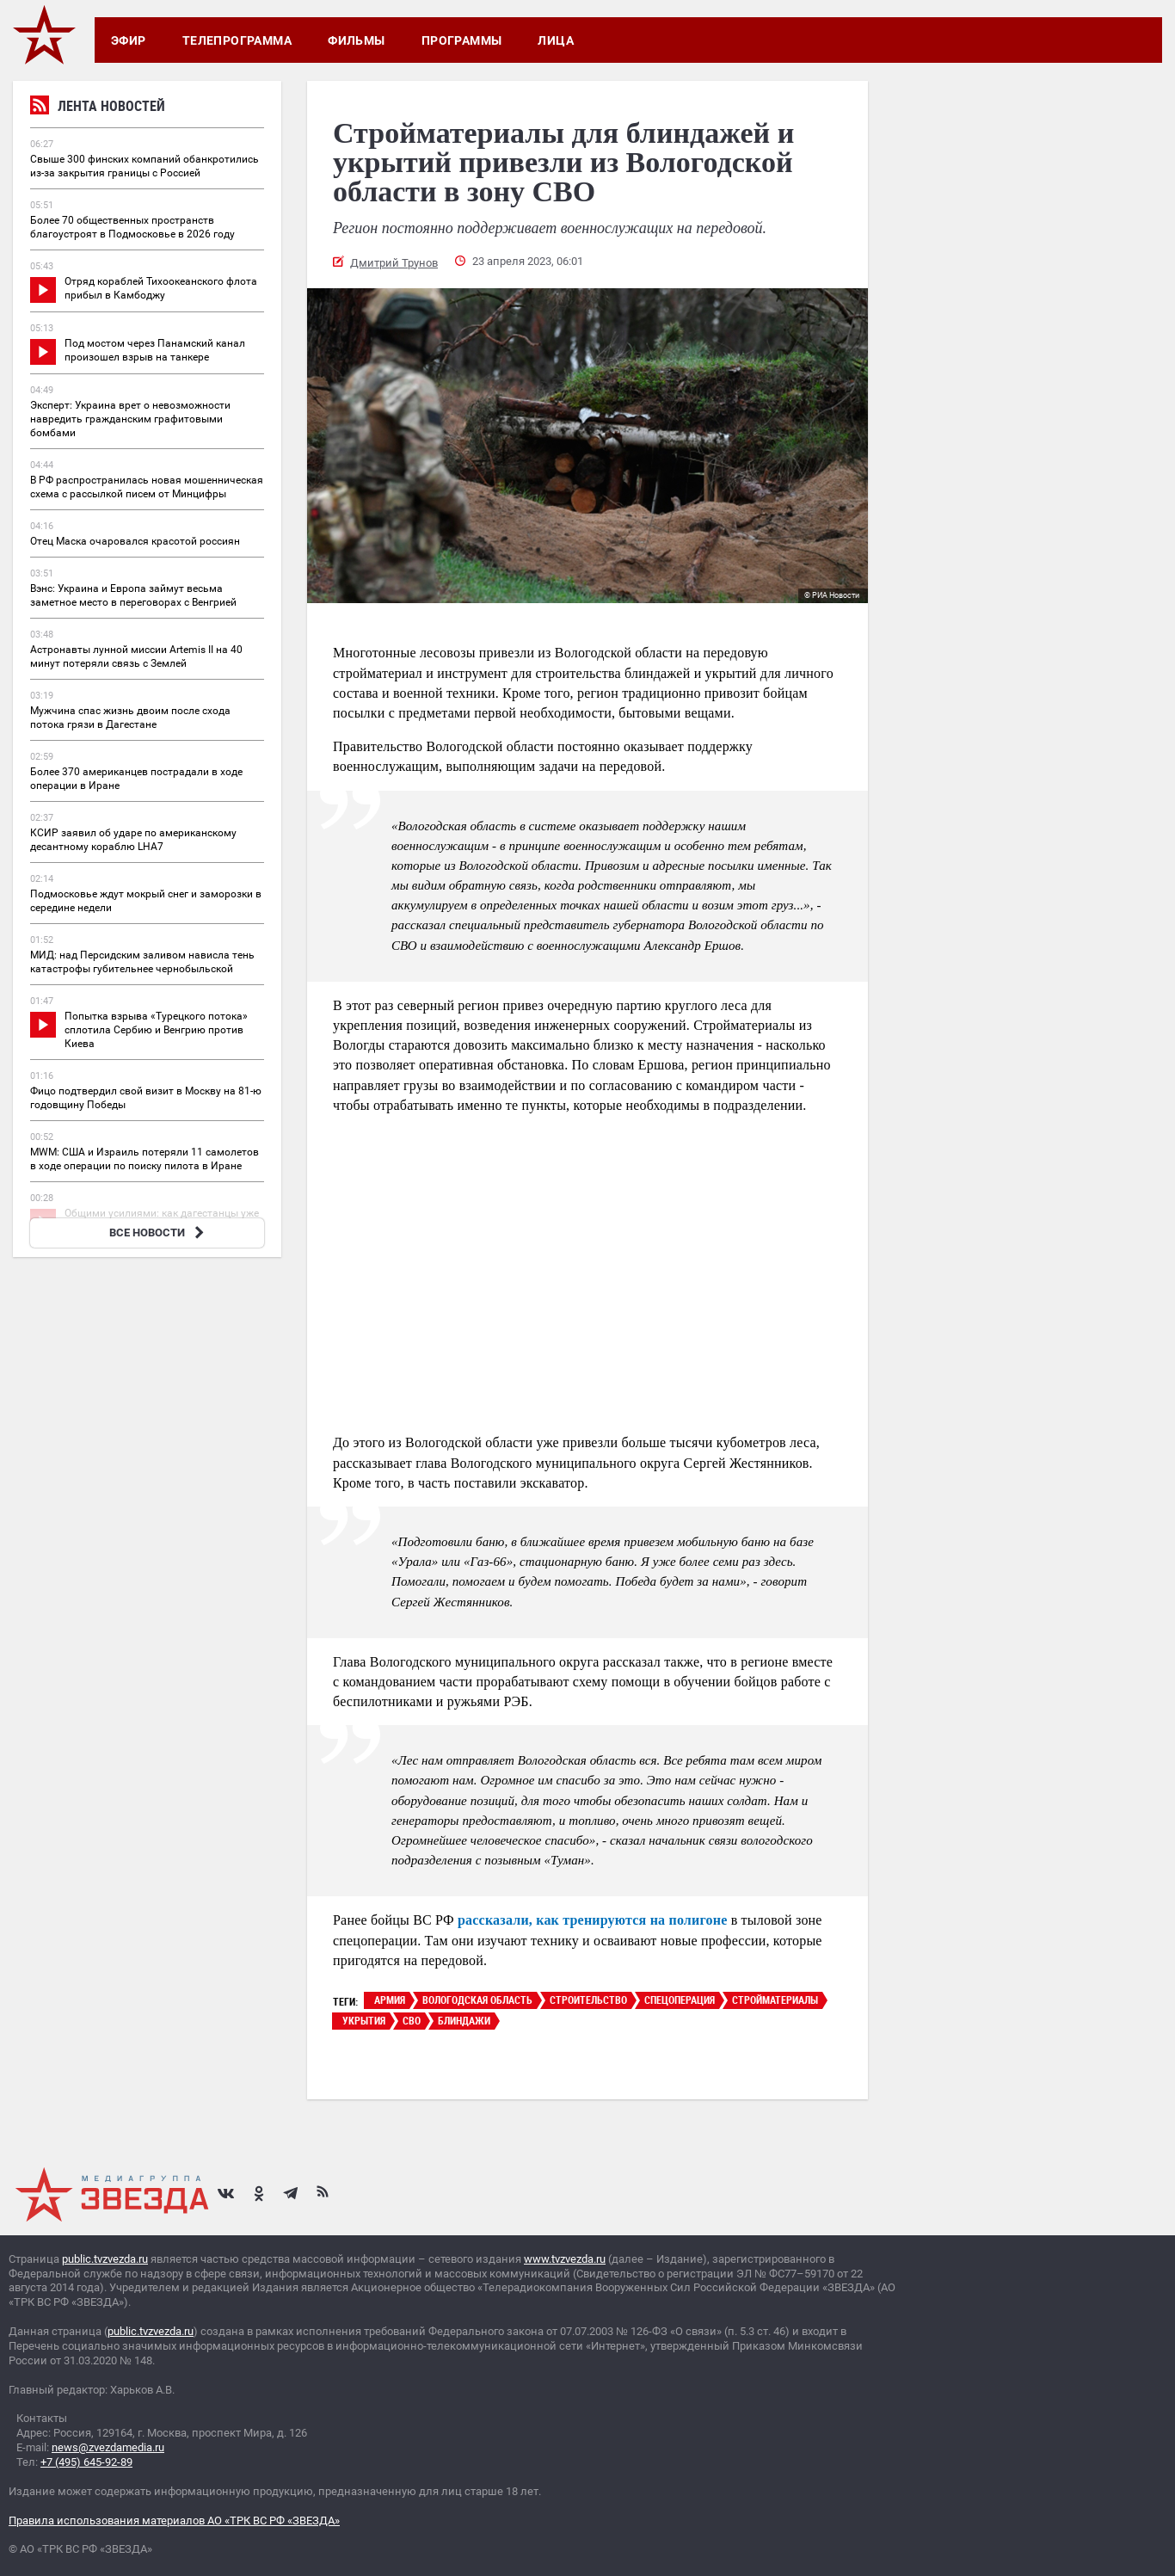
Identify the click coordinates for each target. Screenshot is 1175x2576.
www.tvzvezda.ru (565, 2258)
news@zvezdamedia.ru (108, 2447)
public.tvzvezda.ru (105, 2258)
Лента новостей (97, 108)
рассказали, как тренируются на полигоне (592, 1920)
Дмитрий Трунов (394, 262)
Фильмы (356, 40)
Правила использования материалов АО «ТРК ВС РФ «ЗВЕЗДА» (174, 2520)
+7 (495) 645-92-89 (86, 2462)
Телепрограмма (237, 40)
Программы (461, 40)
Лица (556, 40)
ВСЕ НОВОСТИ (158, 1232)
